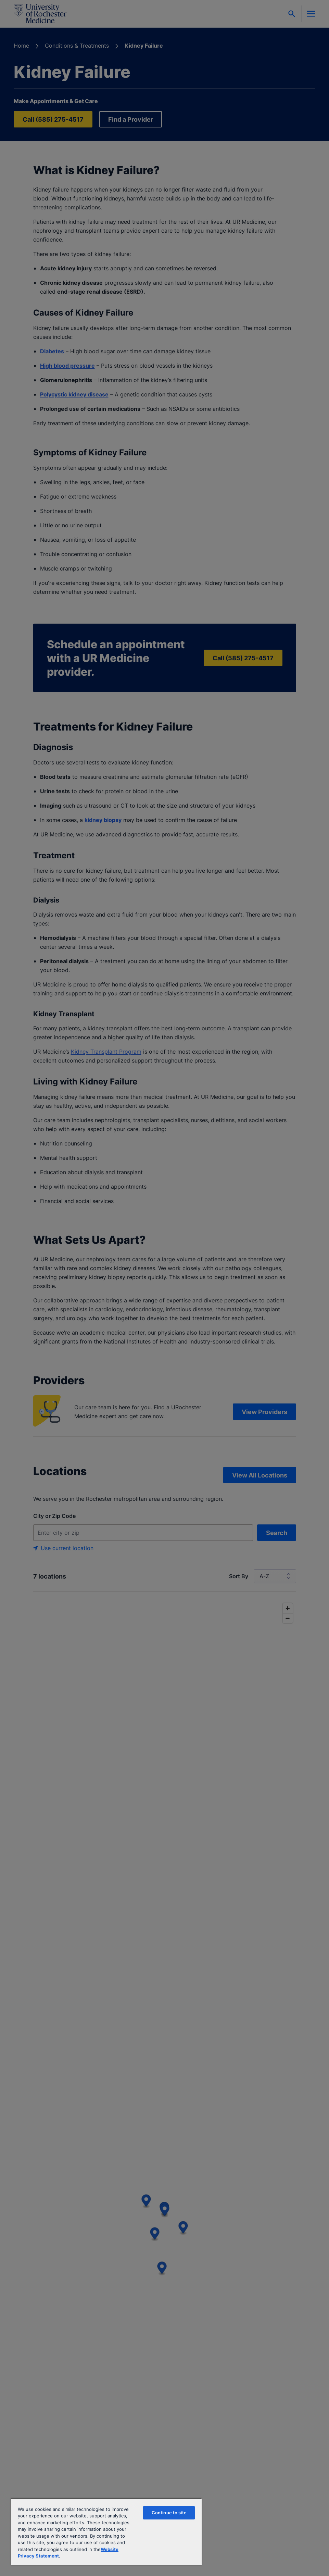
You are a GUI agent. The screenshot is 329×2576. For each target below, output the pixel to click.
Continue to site (169, 2513)
